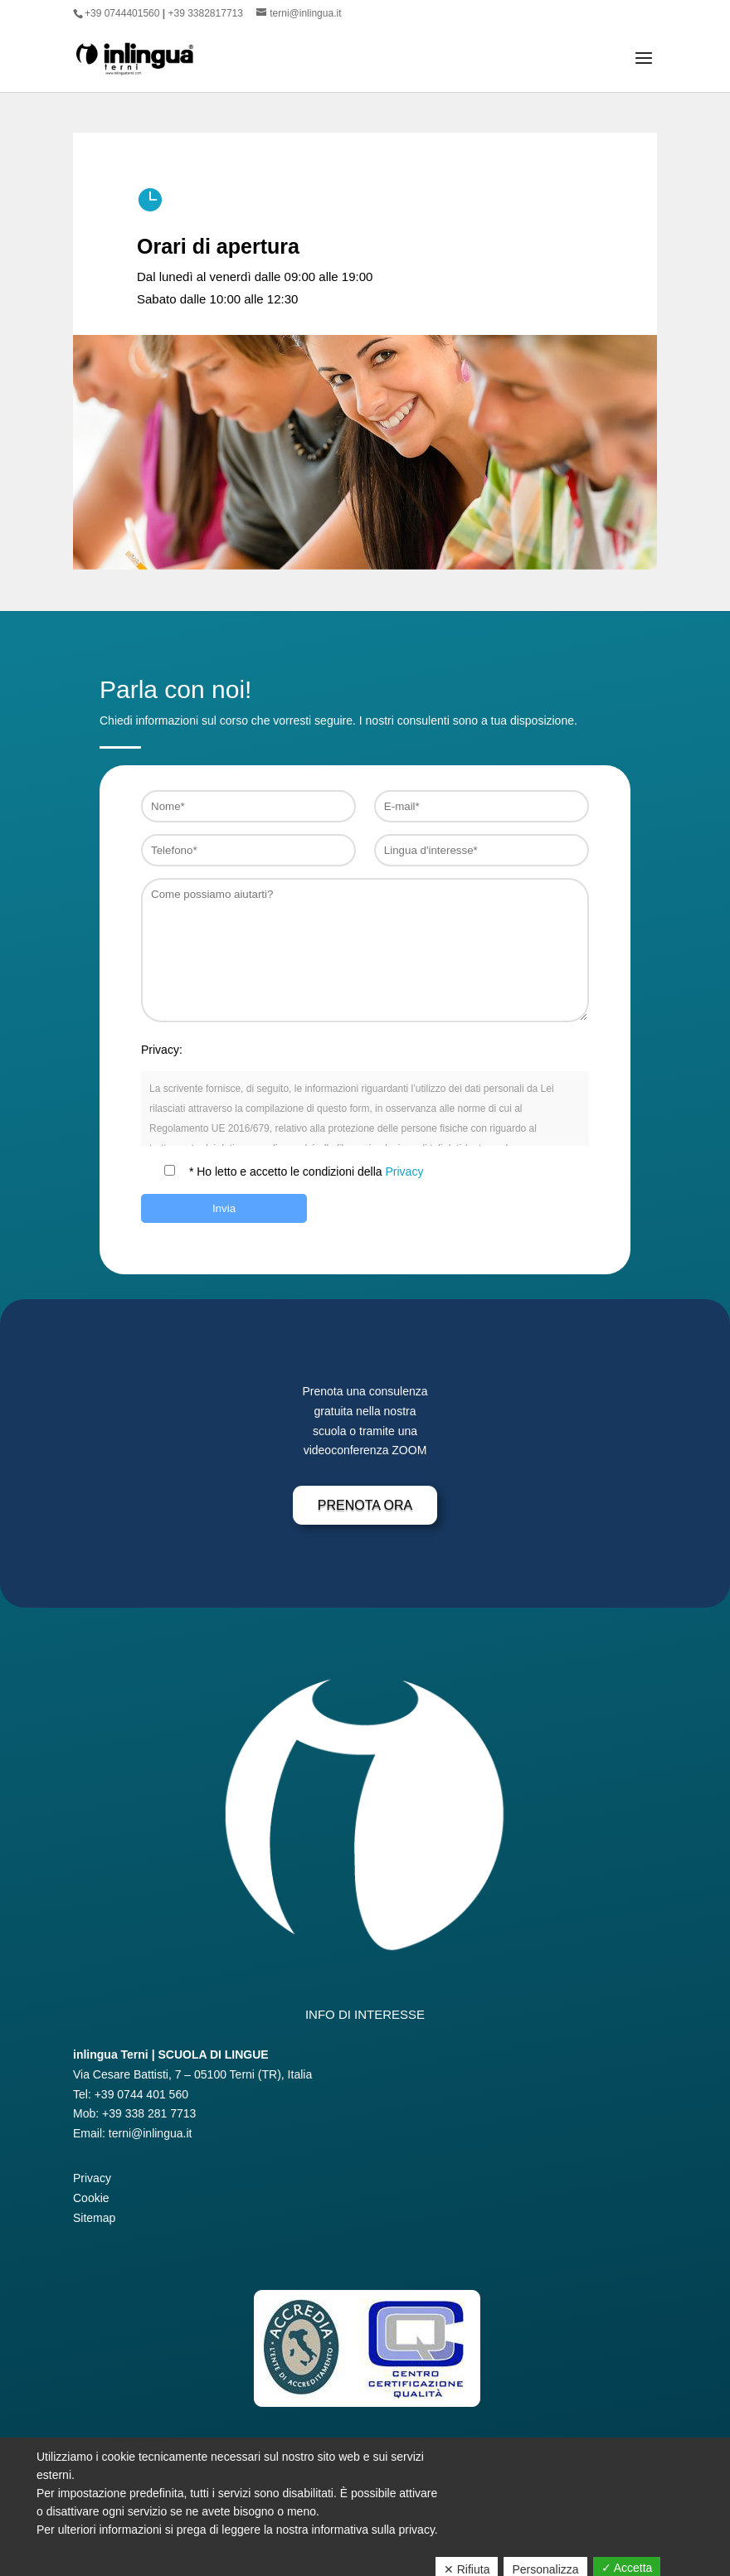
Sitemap (94, 2217)
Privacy (404, 1171)
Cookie (91, 2198)
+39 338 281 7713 (149, 2113)
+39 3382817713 (205, 13)
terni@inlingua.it (150, 2133)
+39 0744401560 (122, 13)
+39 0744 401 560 (141, 2094)
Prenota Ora (365, 1505)
